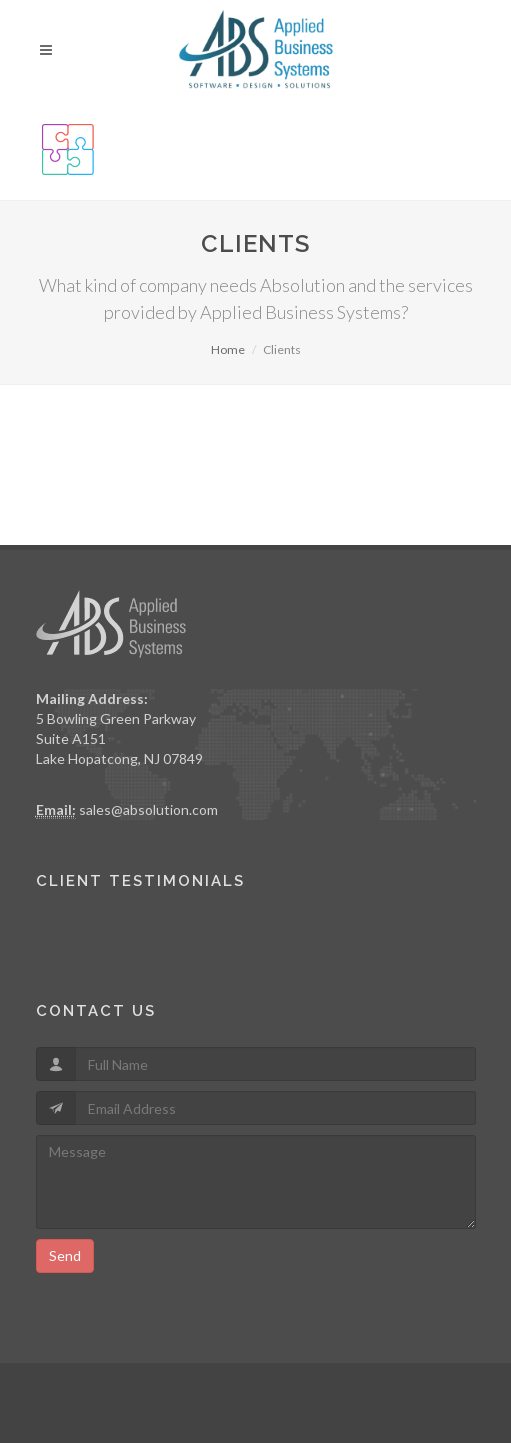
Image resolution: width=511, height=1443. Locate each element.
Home (228, 349)
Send (65, 1255)
